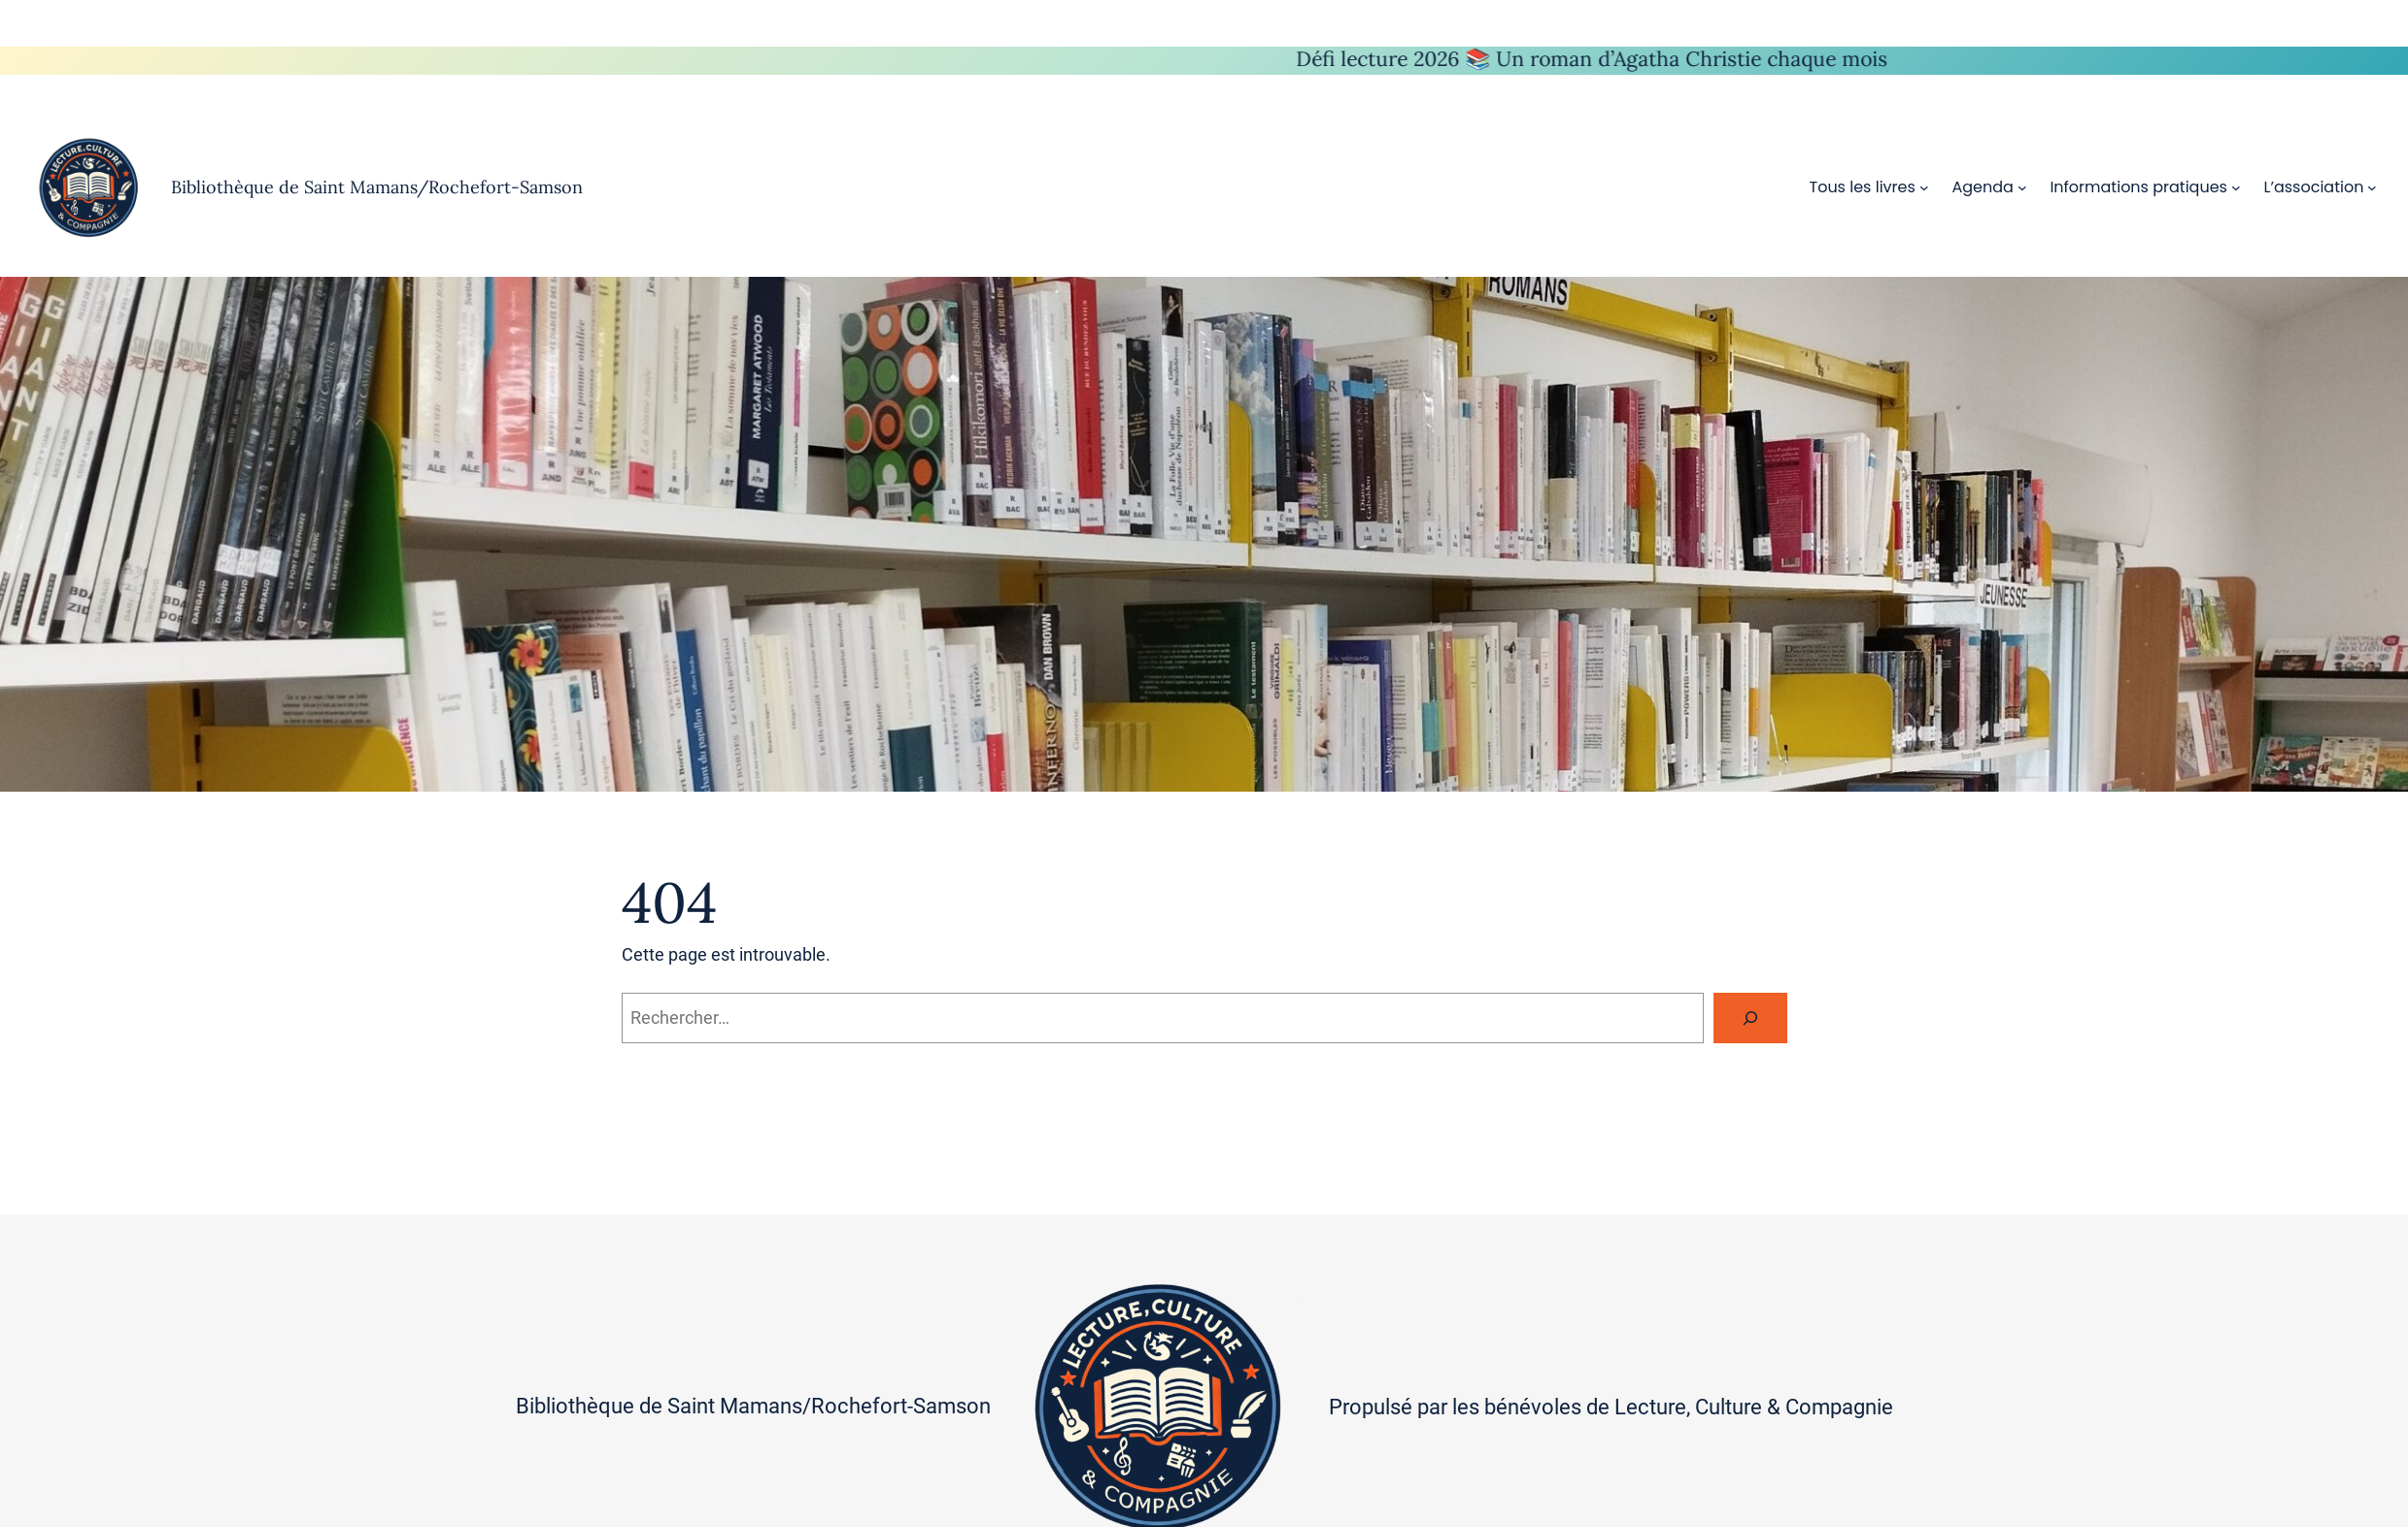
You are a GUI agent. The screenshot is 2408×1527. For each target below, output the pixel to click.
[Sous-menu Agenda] (2022, 187)
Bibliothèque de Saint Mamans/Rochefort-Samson (377, 187)
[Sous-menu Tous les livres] (1924, 187)
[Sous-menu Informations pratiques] (2236, 187)
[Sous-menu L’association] (2372, 187)
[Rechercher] (1750, 1018)
